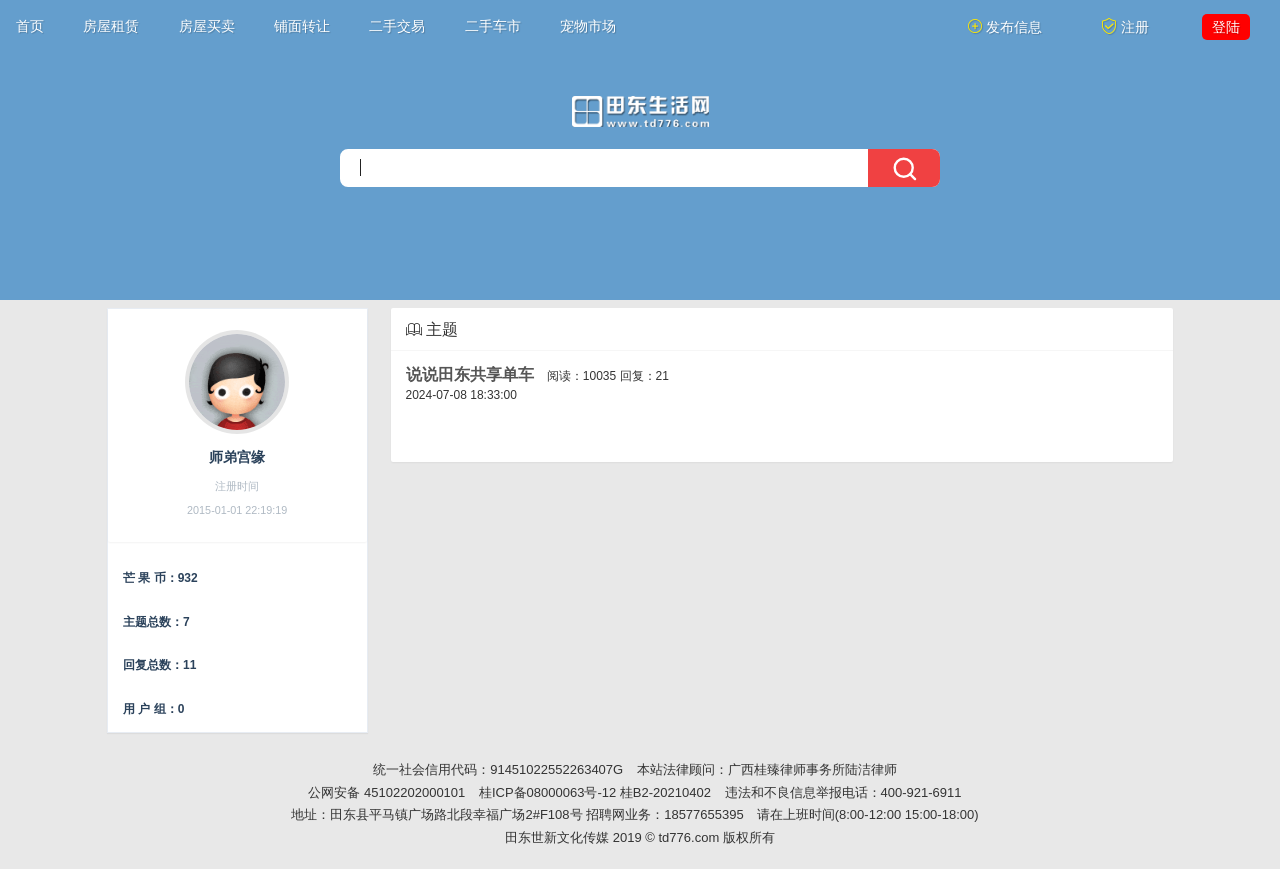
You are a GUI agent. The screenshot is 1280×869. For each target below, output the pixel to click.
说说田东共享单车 (470, 374)
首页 (30, 26)
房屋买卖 (207, 26)
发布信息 (1005, 26)
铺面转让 (302, 26)
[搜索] (640, 168)
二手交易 (397, 26)
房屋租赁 (111, 26)
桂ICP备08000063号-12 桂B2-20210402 (595, 792)
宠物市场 (588, 26)
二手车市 (493, 26)
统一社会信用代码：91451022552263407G (498, 769)
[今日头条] (640, 111)
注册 (1125, 26)
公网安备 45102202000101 (386, 792)
